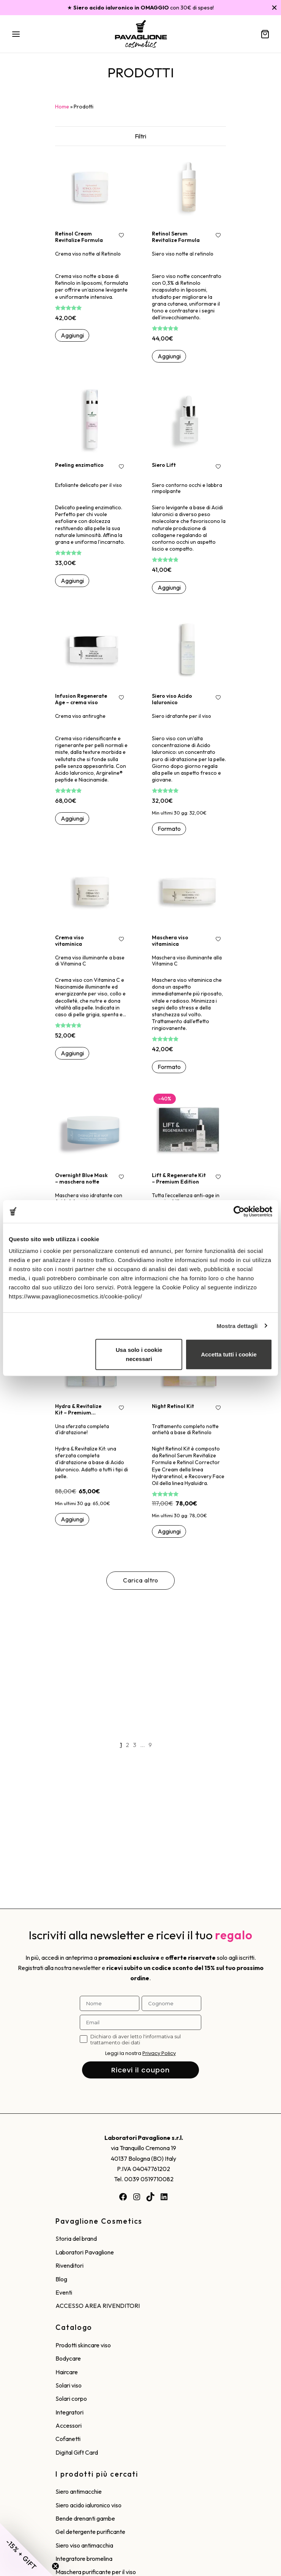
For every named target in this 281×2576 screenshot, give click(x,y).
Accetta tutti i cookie (229, 1354)
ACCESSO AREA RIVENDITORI (97, 2305)
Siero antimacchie (78, 2491)
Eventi (63, 2292)
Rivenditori (69, 2265)
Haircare (66, 2372)
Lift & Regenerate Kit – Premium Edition (179, 1178)
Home (62, 106)
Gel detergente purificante (90, 2531)
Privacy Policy (159, 2053)
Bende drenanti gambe (85, 2518)
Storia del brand (76, 2238)
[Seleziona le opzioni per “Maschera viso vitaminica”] (169, 1067)
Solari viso (68, 2385)
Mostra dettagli (236, 1325)
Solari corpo (71, 2398)
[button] (72, 336)
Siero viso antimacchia (84, 2545)
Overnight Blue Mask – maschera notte (81, 1178)
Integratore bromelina (83, 2558)
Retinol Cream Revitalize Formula (79, 237)
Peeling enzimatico (79, 465)
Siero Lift (164, 465)
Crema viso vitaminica (69, 940)
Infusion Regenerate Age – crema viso (81, 699)
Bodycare (68, 2358)
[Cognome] (171, 2003)
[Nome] (109, 2003)
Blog (61, 2279)
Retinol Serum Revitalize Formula (176, 237)
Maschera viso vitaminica (170, 940)
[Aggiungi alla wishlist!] (121, 236)
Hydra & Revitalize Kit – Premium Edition (78, 1409)
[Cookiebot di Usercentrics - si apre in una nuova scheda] (239, 1211)
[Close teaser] (55, 2566)
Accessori (68, 2425)
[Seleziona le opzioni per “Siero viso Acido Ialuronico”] (169, 829)
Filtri (140, 136)
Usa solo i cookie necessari (139, 1354)
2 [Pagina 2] (127, 1745)
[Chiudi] (274, 7)
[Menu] (16, 34)
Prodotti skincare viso (83, 2345)
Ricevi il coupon (140, 2070)
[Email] (140, 2022)
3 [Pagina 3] (134, 1745)
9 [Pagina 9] (150, 1745)
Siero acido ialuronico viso (88, 2505)
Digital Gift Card (76, 2452)
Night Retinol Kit (173, 1406)
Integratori (69, 2412)
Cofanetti (68, 2439)
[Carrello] (265, 34)
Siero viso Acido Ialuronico (172, 699)
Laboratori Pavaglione (84, 2252)
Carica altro (140, 1580)
